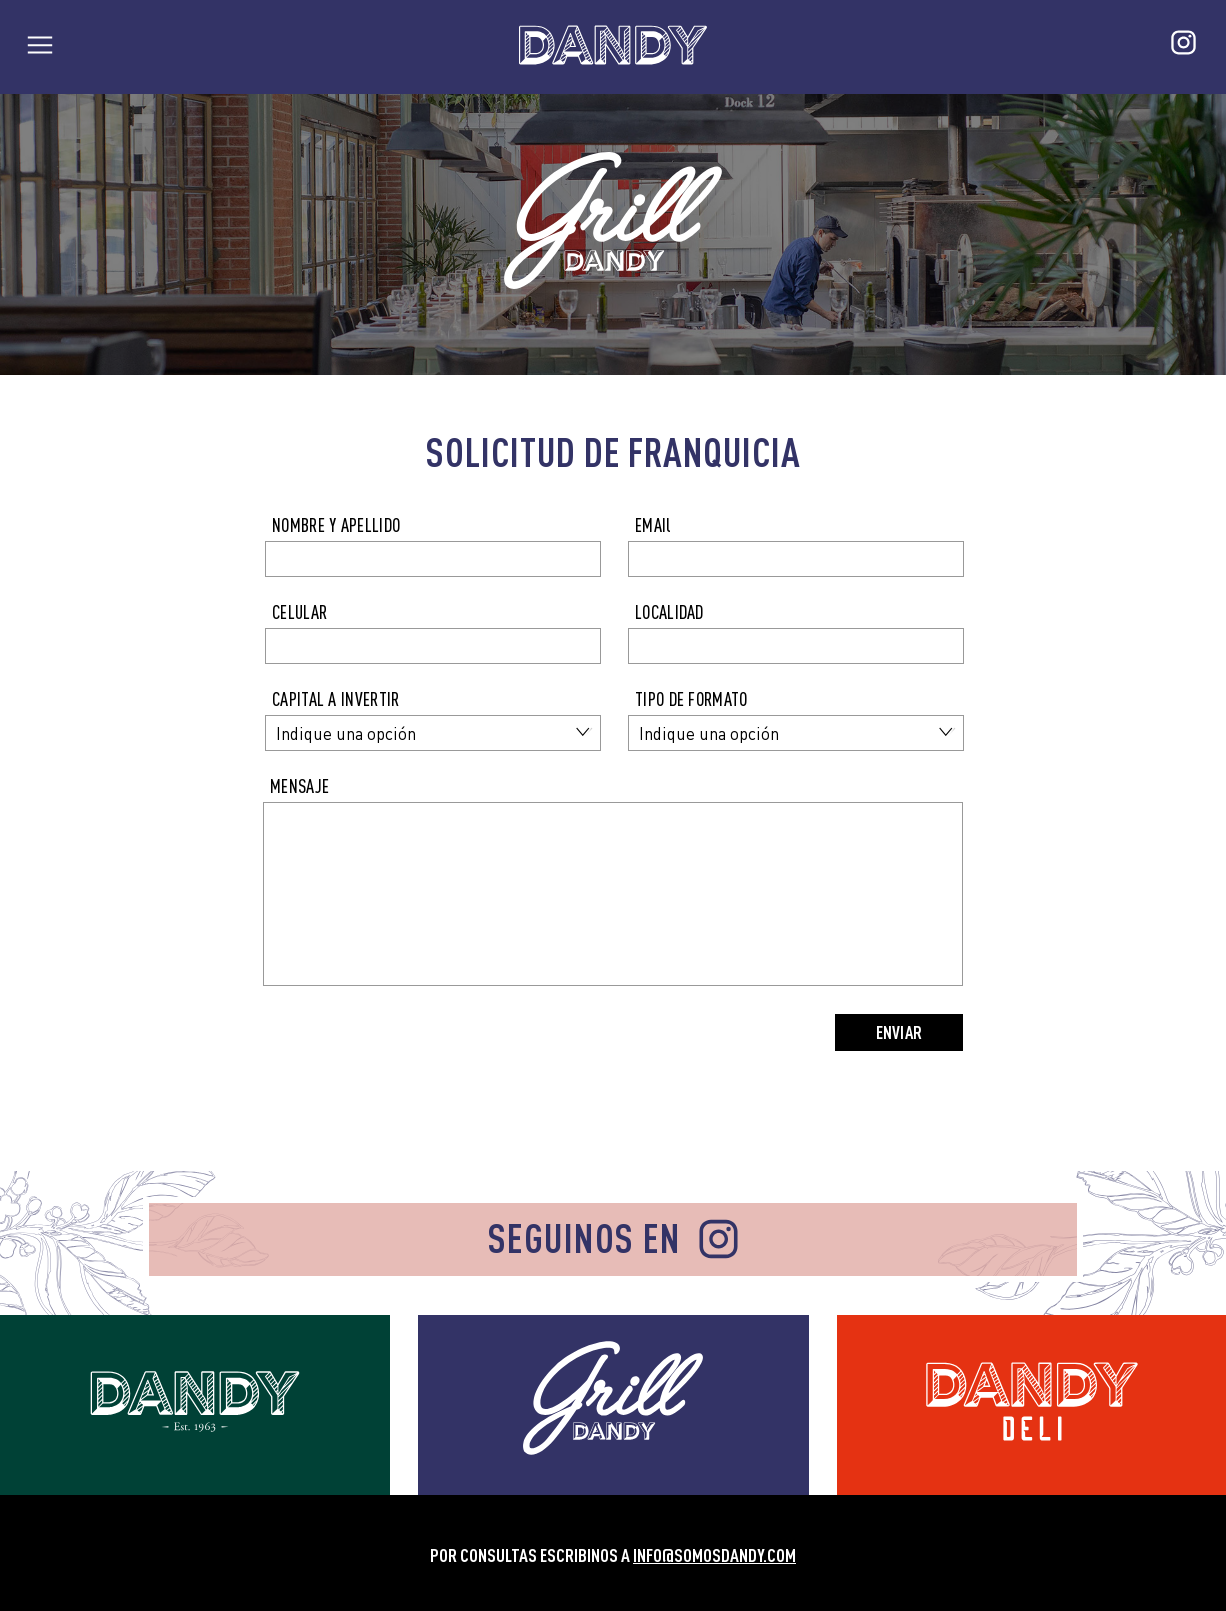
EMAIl (653, 525)
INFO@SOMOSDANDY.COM (714, 1555)
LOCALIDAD (669, 612)
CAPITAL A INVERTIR (335, 699)
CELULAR (299, 612)
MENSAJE (299, 786)
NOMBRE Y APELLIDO (336, 525)
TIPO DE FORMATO (691, 699)
